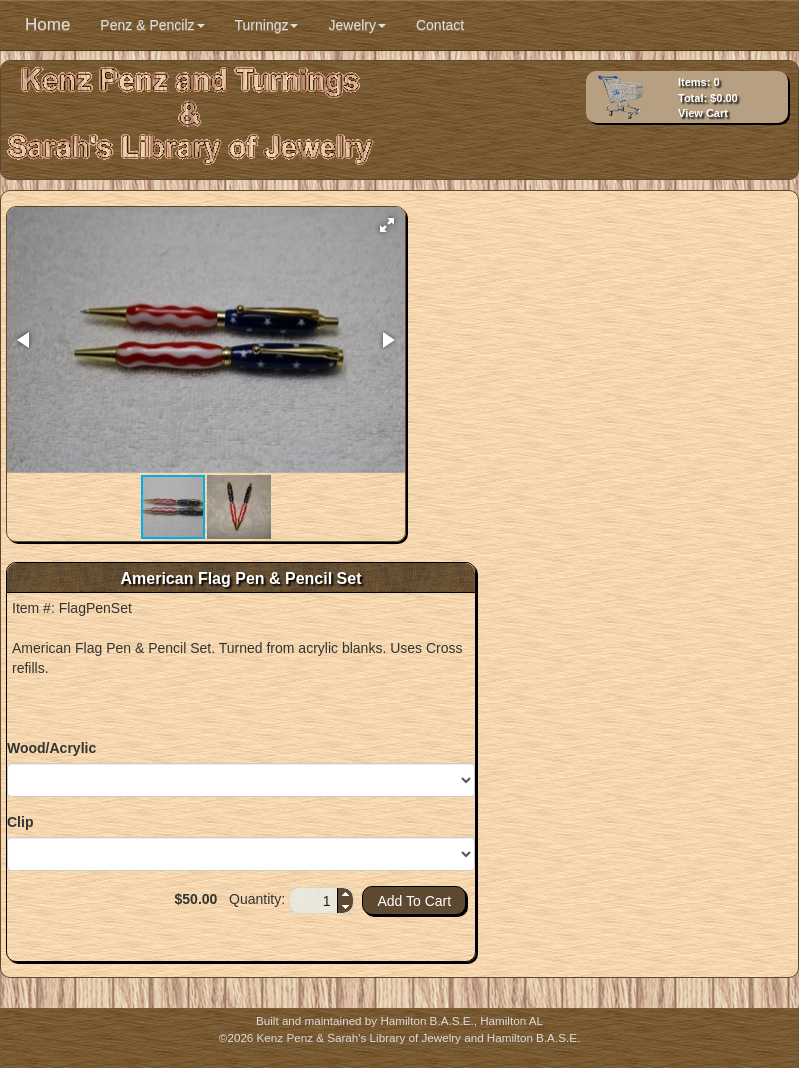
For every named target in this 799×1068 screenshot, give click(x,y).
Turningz (267, 25)
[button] (387, 225)
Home (47, 24)
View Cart (703, 113)
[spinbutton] (313, 901)
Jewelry (356, 25)
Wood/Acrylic (51, 748)
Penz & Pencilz (152, 25)
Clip (20, 822)
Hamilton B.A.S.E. (426, 1020)
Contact (440, 25)
